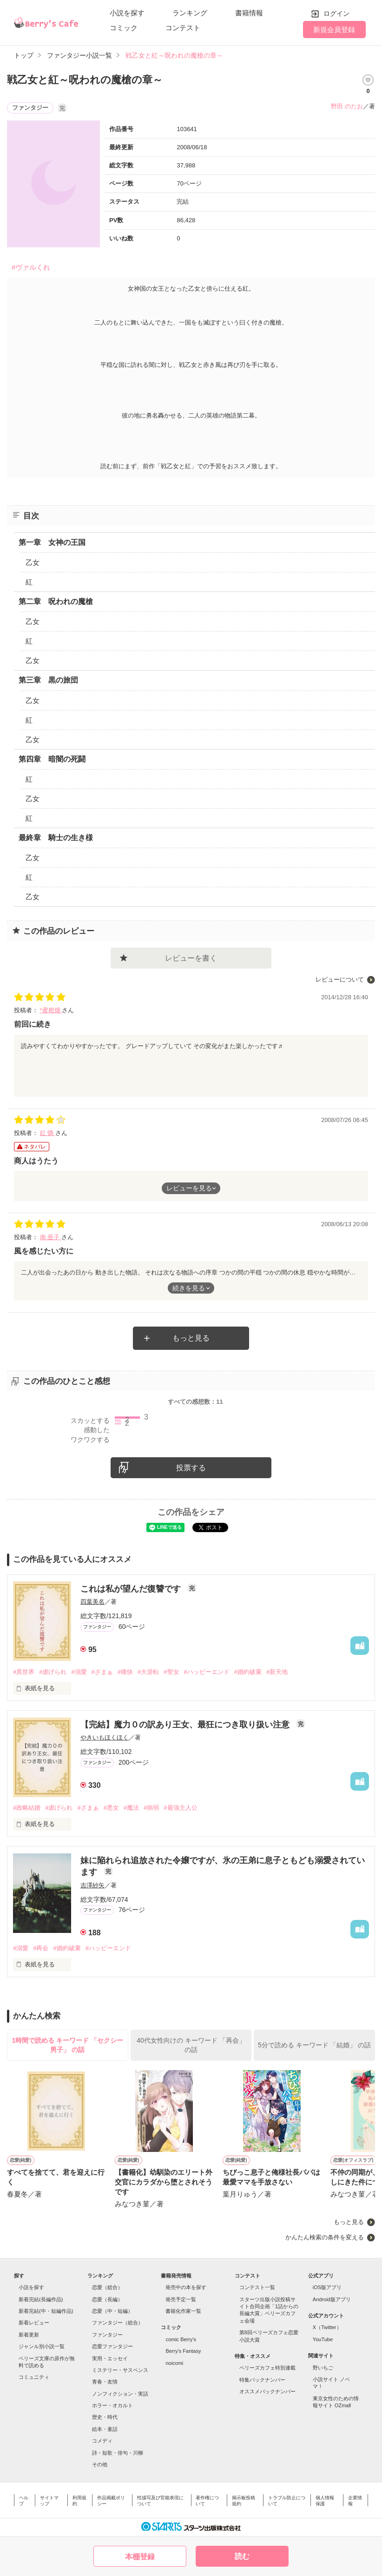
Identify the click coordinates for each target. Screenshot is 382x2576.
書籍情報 (249, 13)
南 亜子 (50, 1237)
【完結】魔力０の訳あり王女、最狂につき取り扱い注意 (186, 1724)
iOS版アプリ (327, 2287)
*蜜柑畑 (51, 1010)
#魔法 (131, 1807)
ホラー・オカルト (112, 2405)
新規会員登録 (334, 29)
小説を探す (127, 13)
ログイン (336, 13)
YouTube (323, 2339)
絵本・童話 (105, 2429)
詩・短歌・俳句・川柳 (117, 2453)
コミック (124, 28)
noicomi (174, 2363)
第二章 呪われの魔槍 (56, 601)
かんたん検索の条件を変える (324, 2237)
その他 (99, 2464)
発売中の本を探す (185, 2287)
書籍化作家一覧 (183, 2311)
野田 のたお (347, 106)
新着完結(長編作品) (41, 2299)
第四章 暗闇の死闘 (52, 759)
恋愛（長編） (107, 2299)
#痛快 (125, 1671)
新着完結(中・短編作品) (46, 2311)
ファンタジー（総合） (117, 2322)
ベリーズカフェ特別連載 (267, 2367)
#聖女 (171, 1671)
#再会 (40, 1948)
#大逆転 (148, 1671)
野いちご (323, 2367)
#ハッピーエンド (207, 1671)
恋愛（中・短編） (112, 2311)
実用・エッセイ (110, 2358)
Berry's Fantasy (183, 2351)
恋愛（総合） (107, 2287)
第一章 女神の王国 (52, 542)
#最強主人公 (180, 1807)
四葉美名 (92, 1601)
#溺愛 (78, 1671)
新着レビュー (34, 2322)
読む (242, 2556)
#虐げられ (52, 1671)
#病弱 (151, 1807)
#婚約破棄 (248, 1671)
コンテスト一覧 (257, 2287)
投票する (191, 1468)
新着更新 (29, 2334)
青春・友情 (105, 2381)
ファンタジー (107, 2334)
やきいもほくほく (104, 1737)
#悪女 (111, 1807)
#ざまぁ (102, 1671)
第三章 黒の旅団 (48, 680)
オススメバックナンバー (267, 2391)
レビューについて (340, 979)
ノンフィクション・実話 (120, 2394)
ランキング (189, 13)
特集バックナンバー (262, 2380)
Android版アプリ (332, 2299)
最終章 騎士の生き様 (56, 838)
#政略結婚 (26, 1807)
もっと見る (191, 1338)
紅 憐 (47, 1132)
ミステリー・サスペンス (120, 2370)
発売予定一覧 (180, 2299)
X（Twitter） (327, 2327)
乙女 (33, 562)
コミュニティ (34, 2377)
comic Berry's (180, 2339)
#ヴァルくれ (31, 267)
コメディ (102, 2440)
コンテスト (182, 28)
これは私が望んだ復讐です (131, 1588)
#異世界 (23, 1671)
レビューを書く (191, 958)
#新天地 (277, 1671)
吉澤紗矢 (92, 1885)
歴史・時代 (105, 2417)
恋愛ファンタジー (112, 2346)
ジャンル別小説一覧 (42, 2346)
